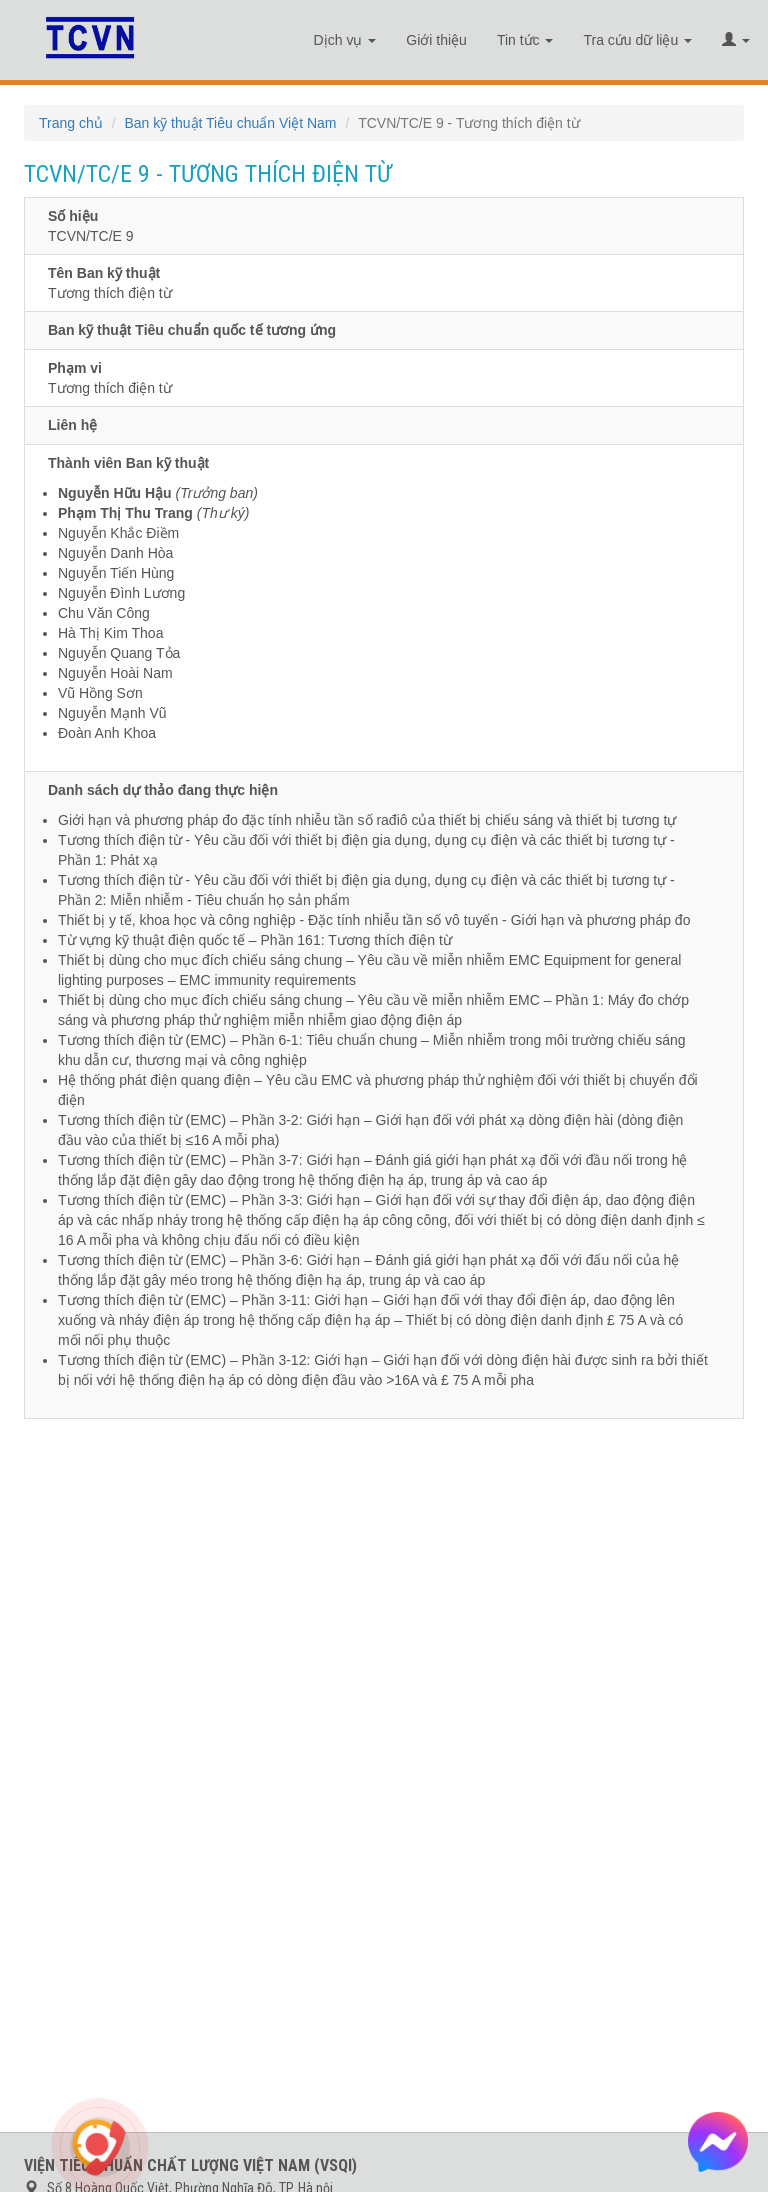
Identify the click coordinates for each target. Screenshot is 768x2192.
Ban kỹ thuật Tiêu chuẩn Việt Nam (230, 123)
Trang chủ (71, 123)
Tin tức (525, 40)
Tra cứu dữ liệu (637, 40)
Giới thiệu (436, 40)
